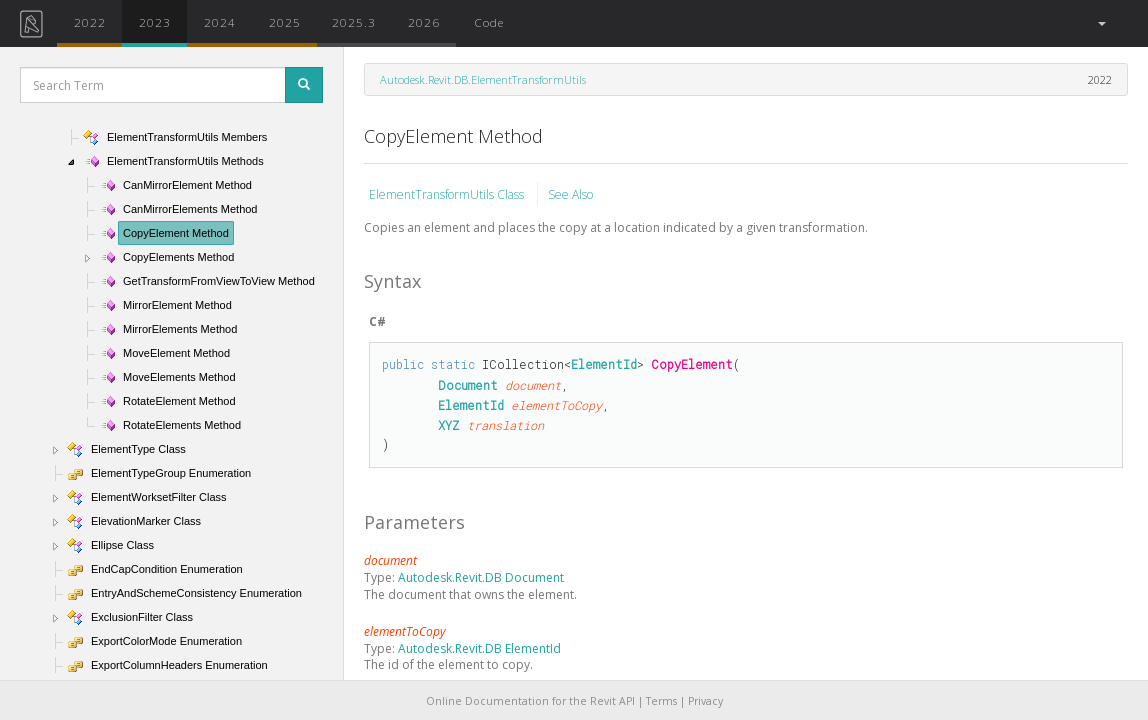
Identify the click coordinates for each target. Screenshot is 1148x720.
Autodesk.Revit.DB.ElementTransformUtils (483, 79)
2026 (424, 22)
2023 (155, 22)
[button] (1100, 23)
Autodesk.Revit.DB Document (481, 577)
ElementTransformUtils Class (448, 194)
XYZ (449, 425)
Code (489, 22)
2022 (90, 22)
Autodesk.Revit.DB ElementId (479, 648)
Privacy (705, 701)
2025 (285, 22)
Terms (661, 701)
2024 (220, 22)
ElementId (604, 364)
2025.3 (354, 22)
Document (468, 385)
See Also (570, 194)
